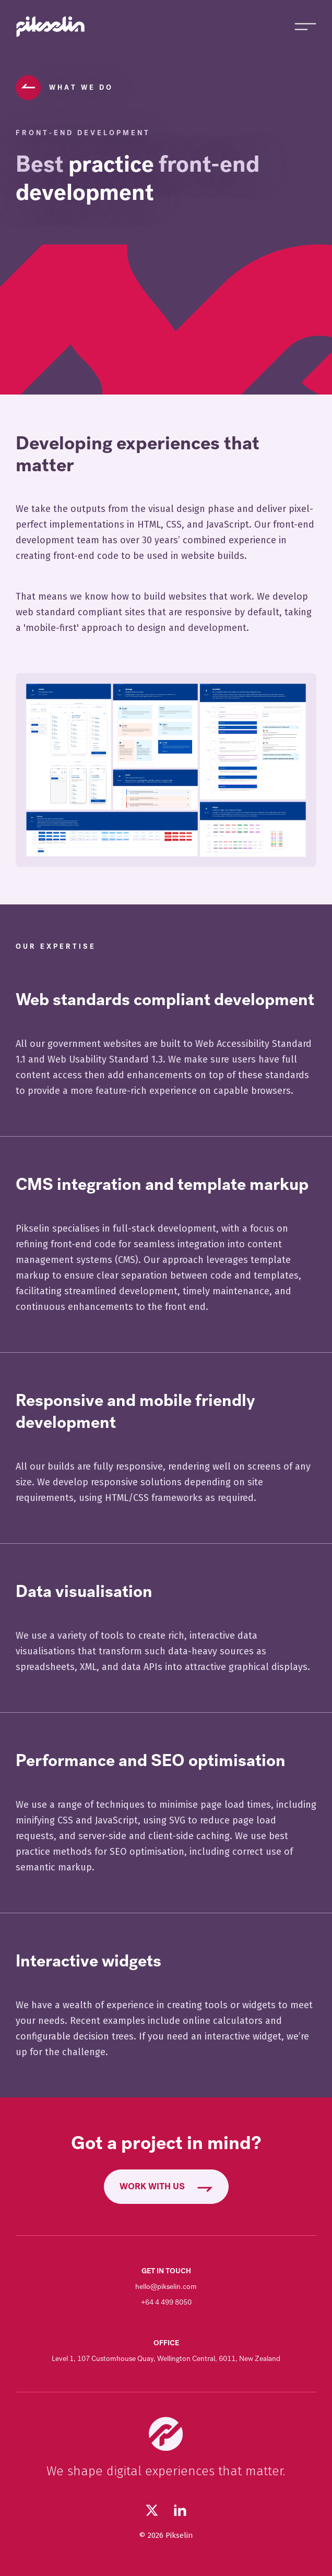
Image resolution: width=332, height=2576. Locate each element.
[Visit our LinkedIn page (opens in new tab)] (180, 2510)
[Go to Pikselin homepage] (51, 27)
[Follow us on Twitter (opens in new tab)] (152, 2510)
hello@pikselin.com (166, 2287)
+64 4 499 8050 (166, 2302)
